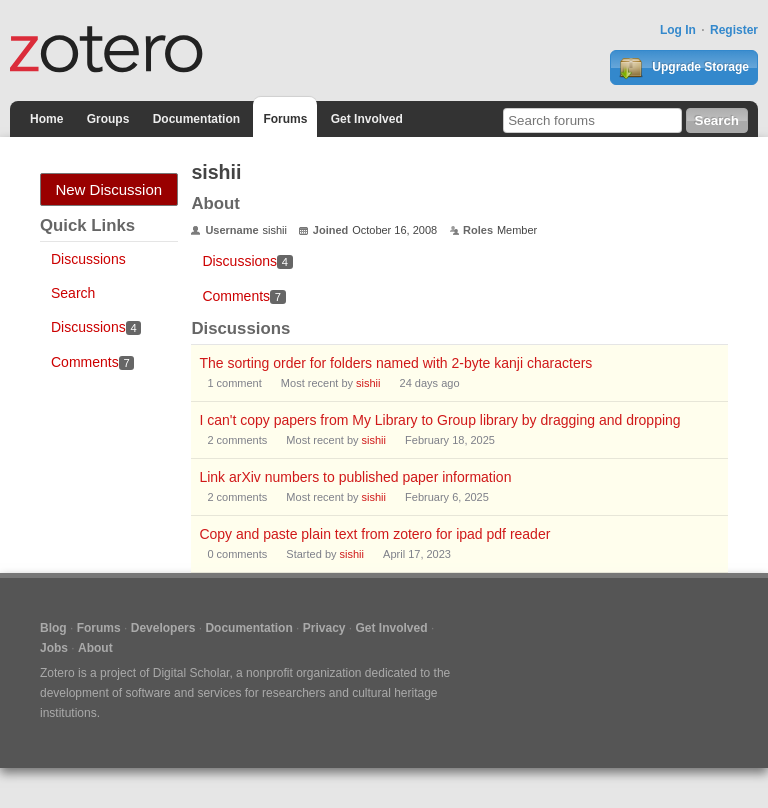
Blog (53, 628)
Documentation (196, 119)
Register (734, 30)
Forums (285, 119)
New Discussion (108, 189)
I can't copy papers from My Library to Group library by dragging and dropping (439, 420)
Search (73, 293)
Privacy (324, 628)
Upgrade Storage (684, 68)
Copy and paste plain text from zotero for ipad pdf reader (374, 534)
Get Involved (367, 119)
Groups (108, 119)
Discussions (88, 259)
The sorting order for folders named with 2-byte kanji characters (395, 363)
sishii (368, 383)
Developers (163, 628)
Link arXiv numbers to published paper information (355, 477)
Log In (678, 30)
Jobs (54, 648)
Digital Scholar (191, 673)
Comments (92, 362)
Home (46, 119)
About (95, 648)
